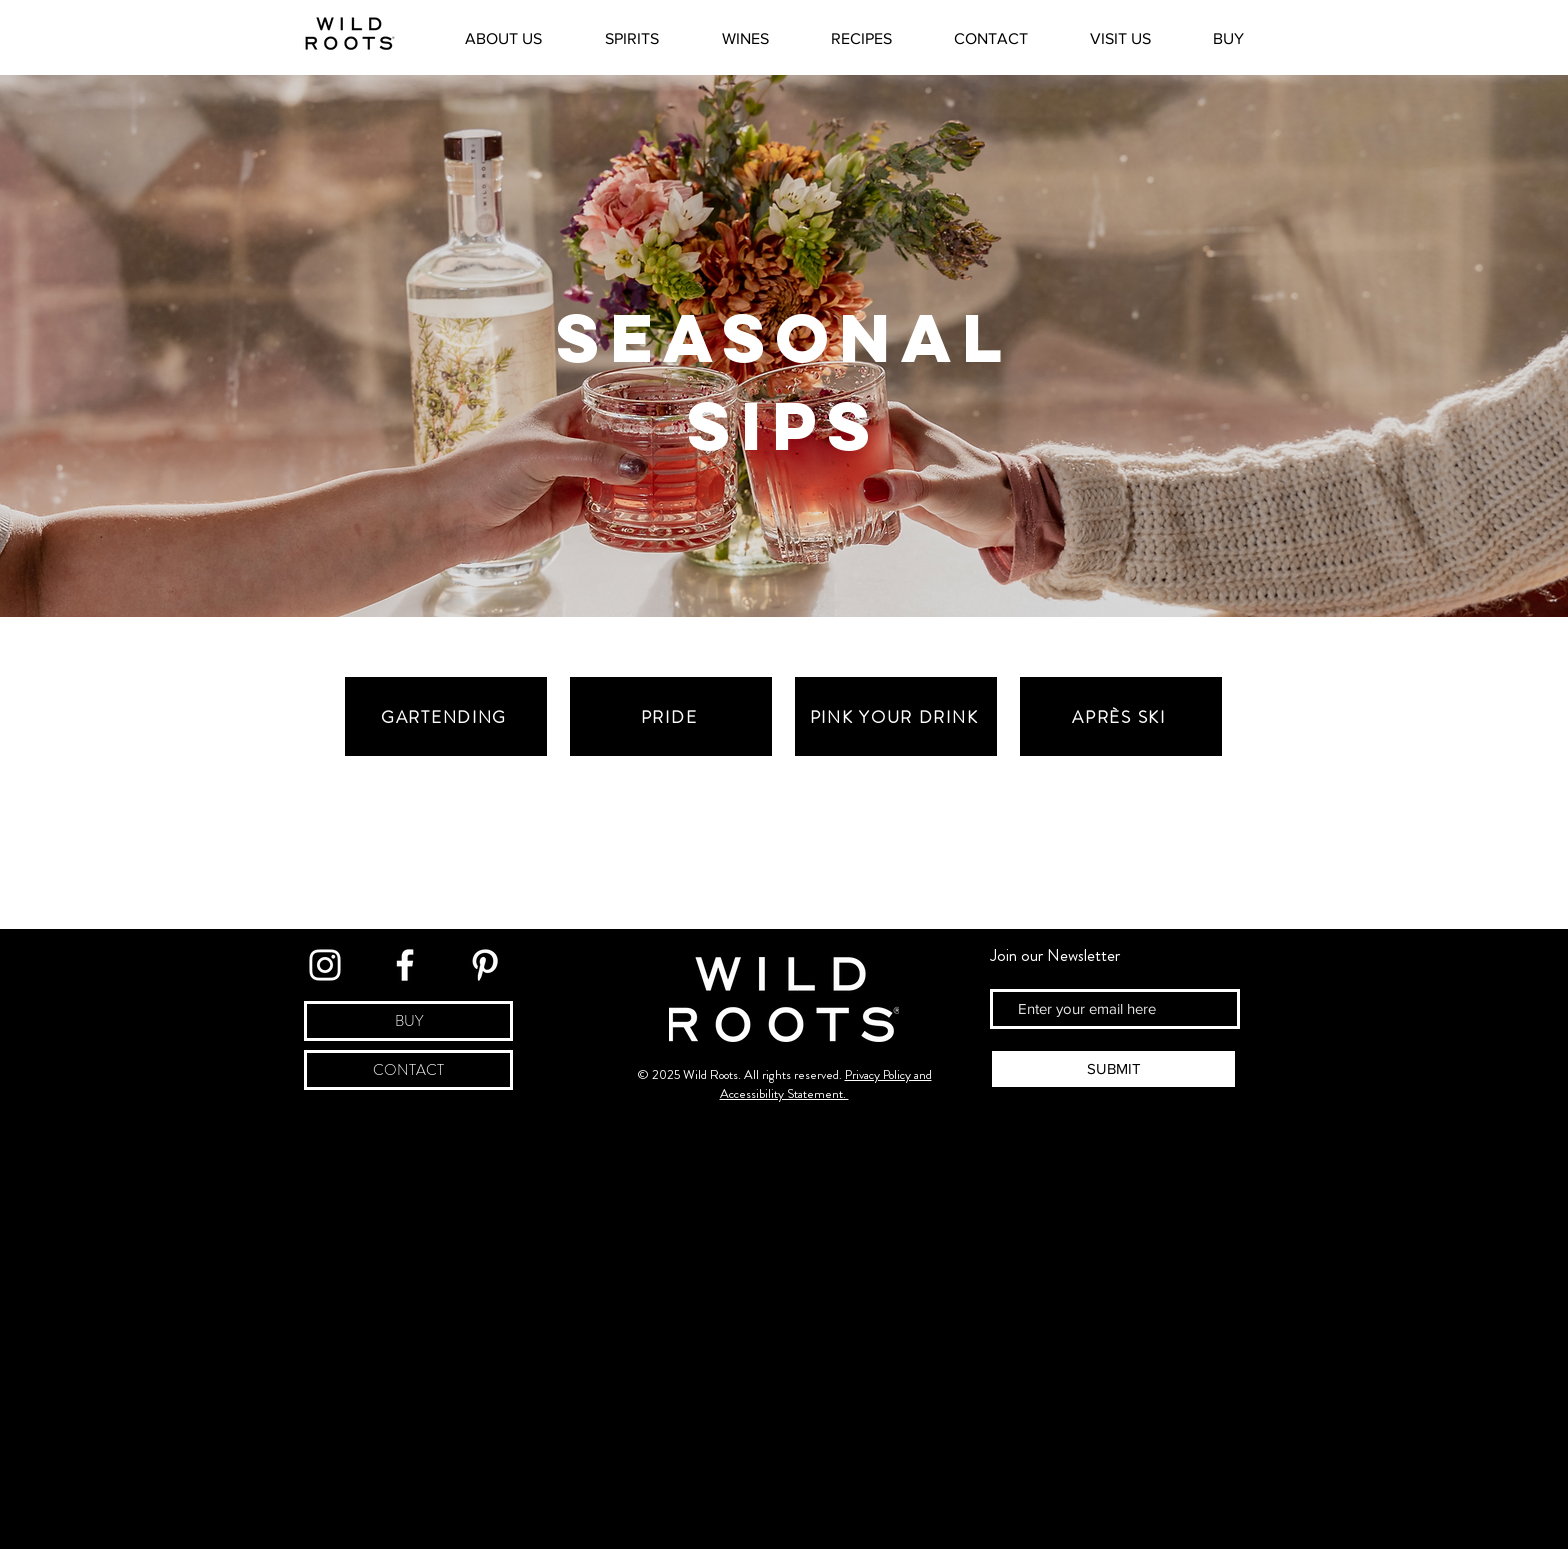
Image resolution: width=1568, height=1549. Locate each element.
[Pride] (671, 716)
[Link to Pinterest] (485, 965)
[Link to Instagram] (325, 965)
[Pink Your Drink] (896, 716)
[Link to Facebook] (405, 965)
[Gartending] (446, 716)
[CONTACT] (408, 1070)
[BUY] (408, 1021)
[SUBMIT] (1113, 1069)
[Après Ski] (1121, 716)
